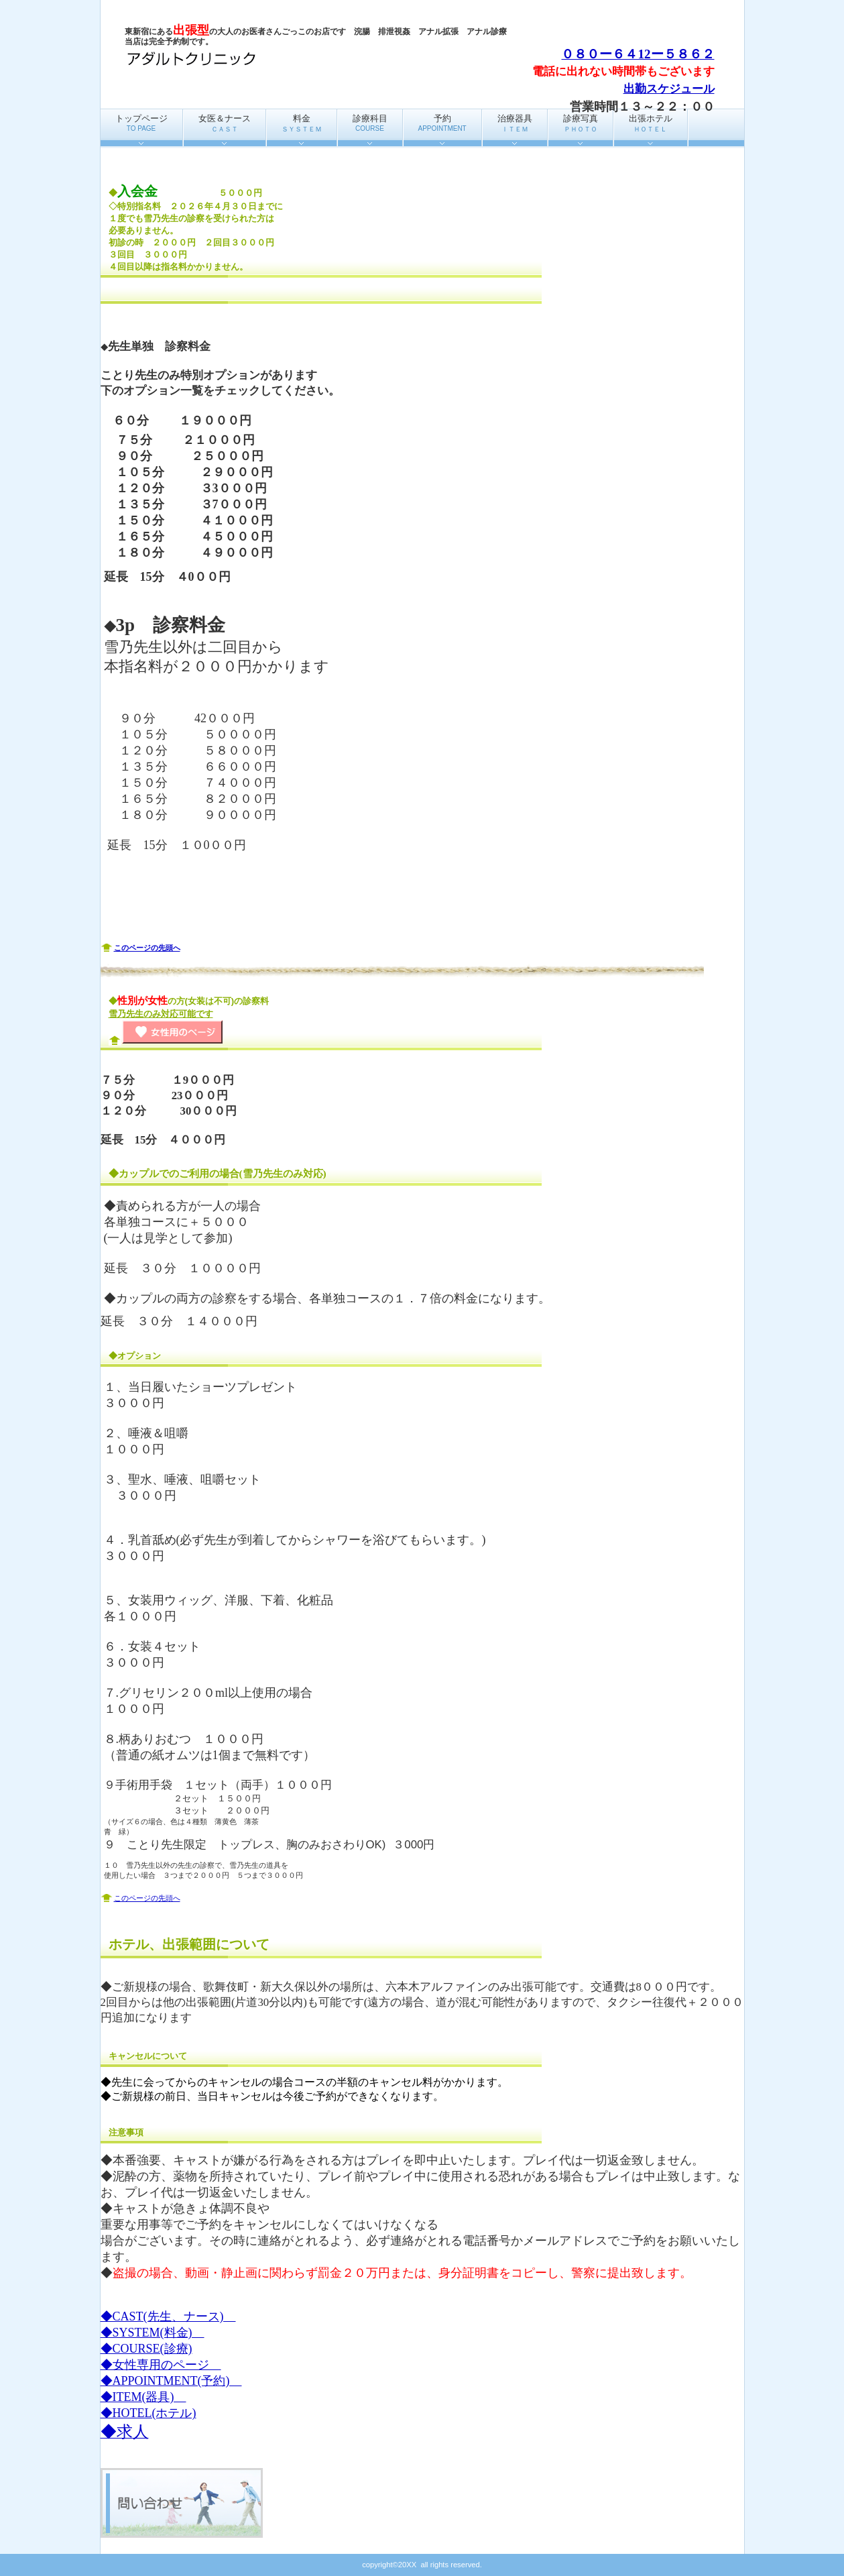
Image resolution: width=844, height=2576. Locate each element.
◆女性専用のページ (161, 2364)
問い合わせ (182, 2503)
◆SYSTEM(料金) (152, 2332)
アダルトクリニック (259, 58)
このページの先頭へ (147, 948)
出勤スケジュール (669, 88)
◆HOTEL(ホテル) (148, 2413)
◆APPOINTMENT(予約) (171, 2381)
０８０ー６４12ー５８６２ (637, 54)
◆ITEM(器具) (143, 2397)
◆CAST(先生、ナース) (168, 2316)
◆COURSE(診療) (146, 2348)
